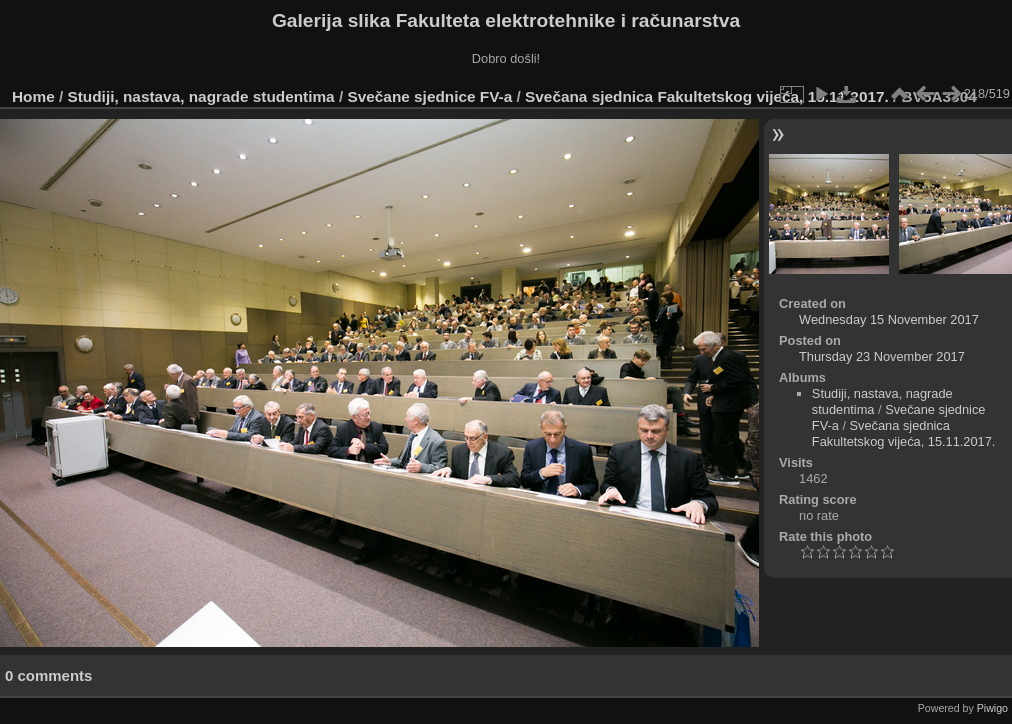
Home (33, 96)
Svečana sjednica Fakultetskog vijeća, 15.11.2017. (707, 96)
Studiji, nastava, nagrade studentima (201, 96)
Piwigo (992, 708)
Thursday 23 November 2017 (882, 356)
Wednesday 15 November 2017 (889, 319)
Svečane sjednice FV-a (429, 96)
